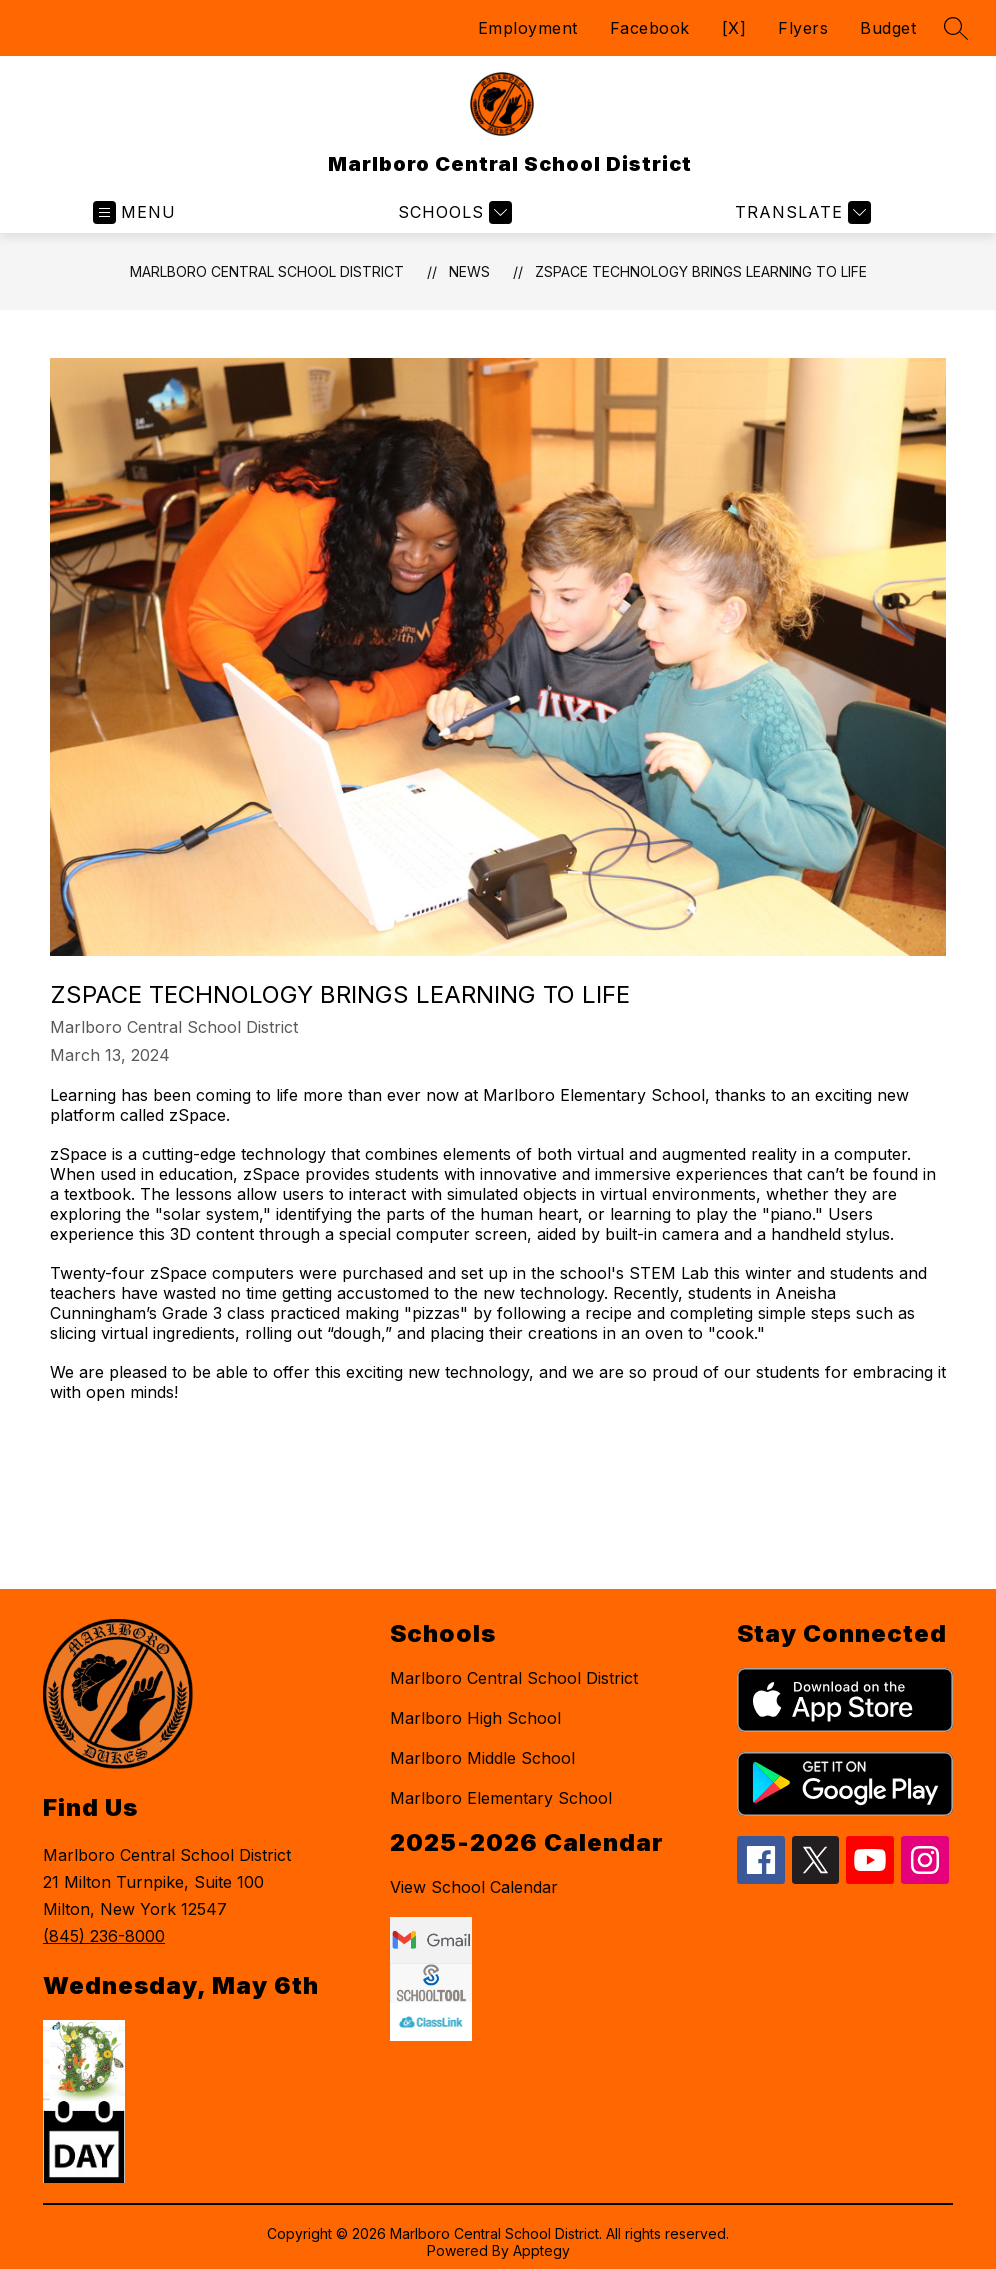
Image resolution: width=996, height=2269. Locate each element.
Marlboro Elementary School (501, 1798)
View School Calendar (474, 1887)
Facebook (650, 28)
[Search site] (956, 28)
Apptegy (541, 2250)
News (469, 271)
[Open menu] (134, 212)
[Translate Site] (800, 212)
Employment (528, 28)
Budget (888, 28)
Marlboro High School (475, 1718)
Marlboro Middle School (482, 1758)
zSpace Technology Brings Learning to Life (701, 271)
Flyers (803, 28)
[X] (734, 28)
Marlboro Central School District (267, 271)
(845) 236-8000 (104, 1936)
